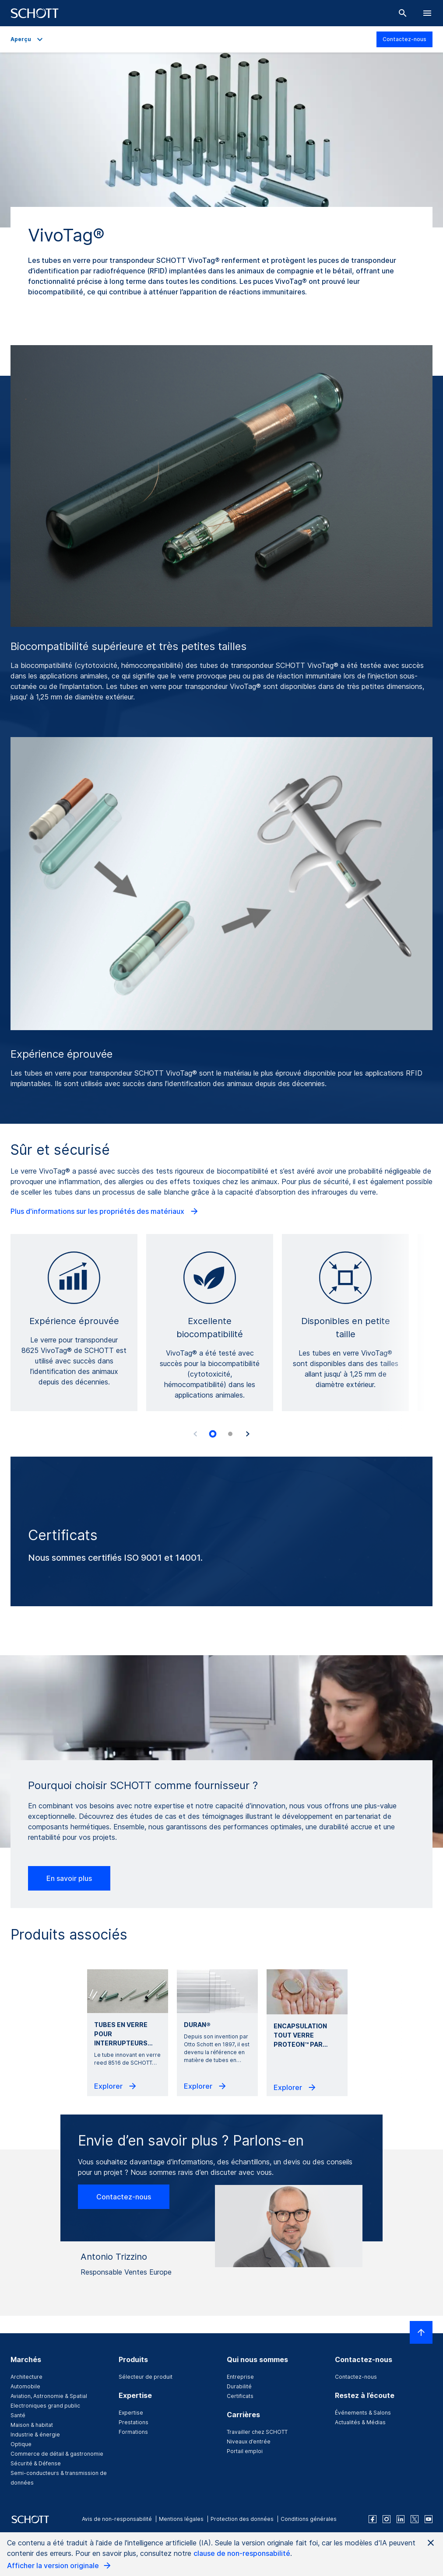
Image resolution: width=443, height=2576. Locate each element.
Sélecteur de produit (145, 2376)
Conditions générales (309, 2519)
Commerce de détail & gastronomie (57, 2453)
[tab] (212, 1433)
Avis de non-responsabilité (117, 2519)
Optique (21, 2444)
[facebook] (372, 2519)
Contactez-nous (404, 39)
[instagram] (386, 2519)
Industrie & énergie (35, 2434)
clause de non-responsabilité (241, 2553)
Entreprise (240, 2376)
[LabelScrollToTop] (421, 2332)
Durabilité (239, 2386)
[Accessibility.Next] (248, 1434)
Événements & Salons (363, 2412)
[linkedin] (400, 2519)
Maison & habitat (32, 2425)
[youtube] (428, 2519)
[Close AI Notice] (430, 2543)
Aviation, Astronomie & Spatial (49, 2396)
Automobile (25, 2386)
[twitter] (414, 2519)
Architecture (26, 2376)
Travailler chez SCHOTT (257, 2432)
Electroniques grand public (45, 2405)
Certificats (240, 2396)
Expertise (131, 2412)
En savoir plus (69, 1878)
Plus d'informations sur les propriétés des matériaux (105, 1211)
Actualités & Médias (360, 2422)
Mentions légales (181, 2519)
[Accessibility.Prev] (195, 1434)
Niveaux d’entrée (249, 2441)
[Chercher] (402, 13)
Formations (133, 2432)
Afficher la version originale (59, 2565)
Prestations (133, 2422)
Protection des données (242, 2519)
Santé (18, 2415)
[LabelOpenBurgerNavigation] (427, 13)
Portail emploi (245, 2451)
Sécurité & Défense (36, 2463)
